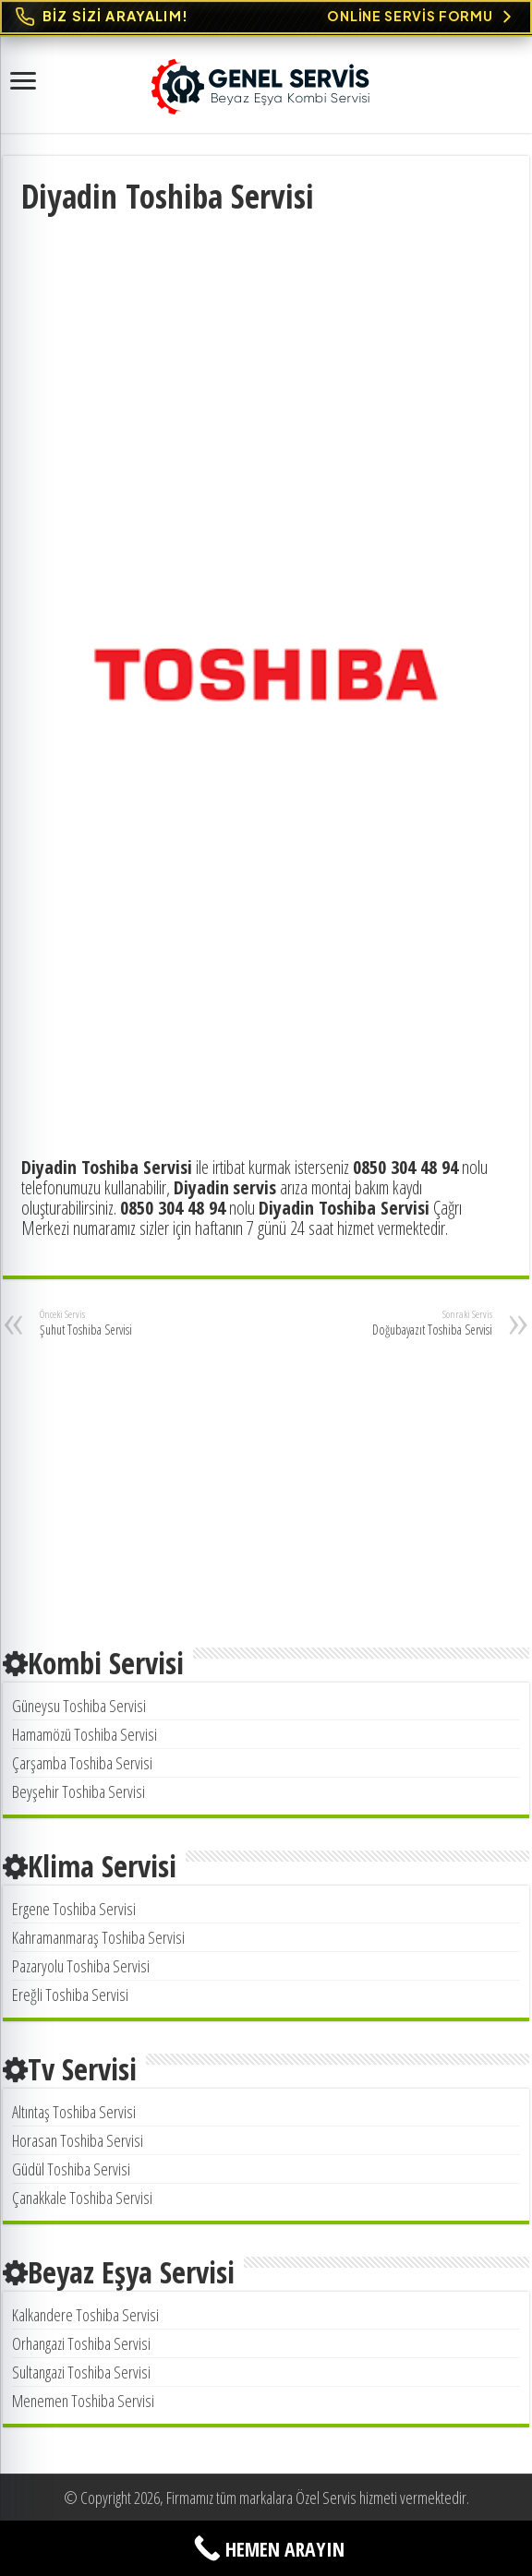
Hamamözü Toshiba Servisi (84, 1734)
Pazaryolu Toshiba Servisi (81, 1966)
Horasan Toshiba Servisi (77, 2140)
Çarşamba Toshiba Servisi (82, 1763)
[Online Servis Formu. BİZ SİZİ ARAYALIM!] (266, 17)
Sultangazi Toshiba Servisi (81, 2372)
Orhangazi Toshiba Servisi (81, 2343)
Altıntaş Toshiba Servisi (74, 2112)
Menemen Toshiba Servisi (83, 2401)
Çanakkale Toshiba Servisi (82, 2198)
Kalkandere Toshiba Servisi (85, 2315)
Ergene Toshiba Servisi (74, 1909)
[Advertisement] (266, 356)
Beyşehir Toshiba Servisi (78, 1791)
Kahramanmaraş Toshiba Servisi (98, 1937)
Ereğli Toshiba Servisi (70, 1994)
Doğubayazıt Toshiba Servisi (397, 1322)
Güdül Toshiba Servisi (71, 2169)
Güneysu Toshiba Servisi (79, 1706)
